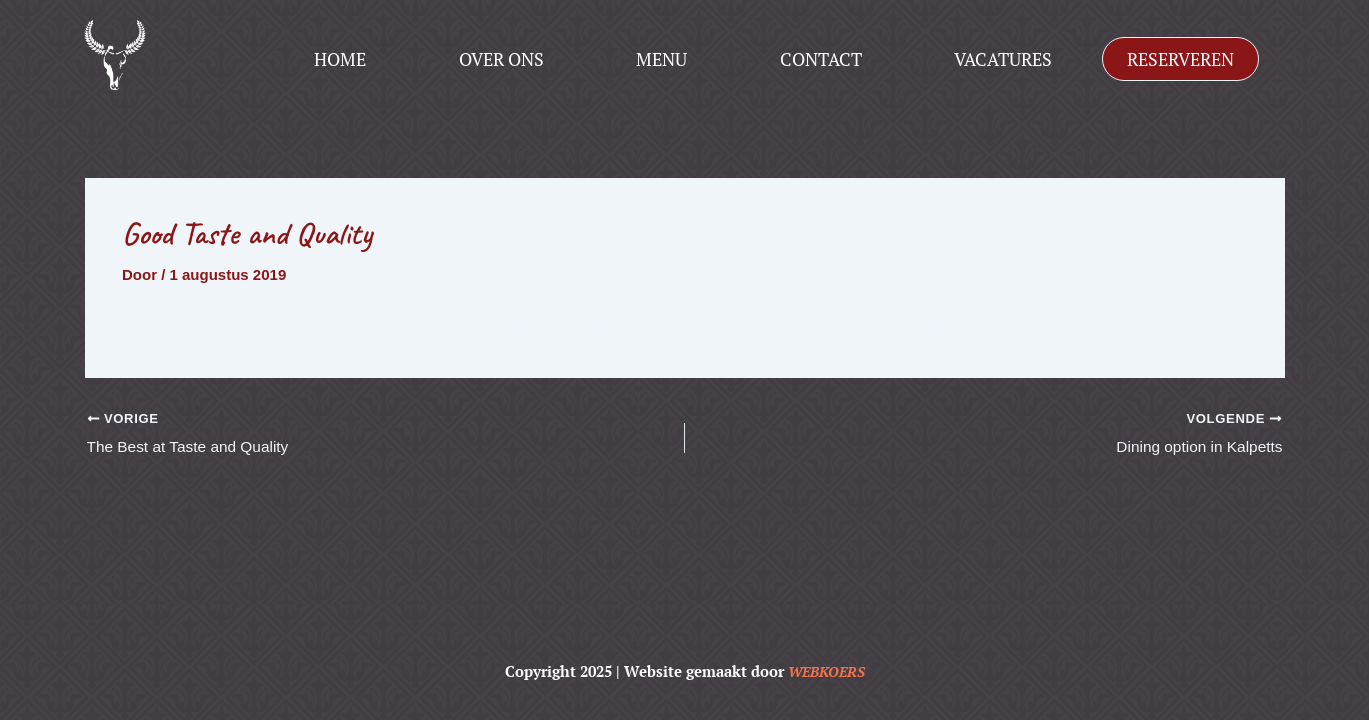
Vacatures (1003, 59)
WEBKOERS (826, 671)
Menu (661, 59)
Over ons (501, 59)
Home (340, 59)
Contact (821, 59)
